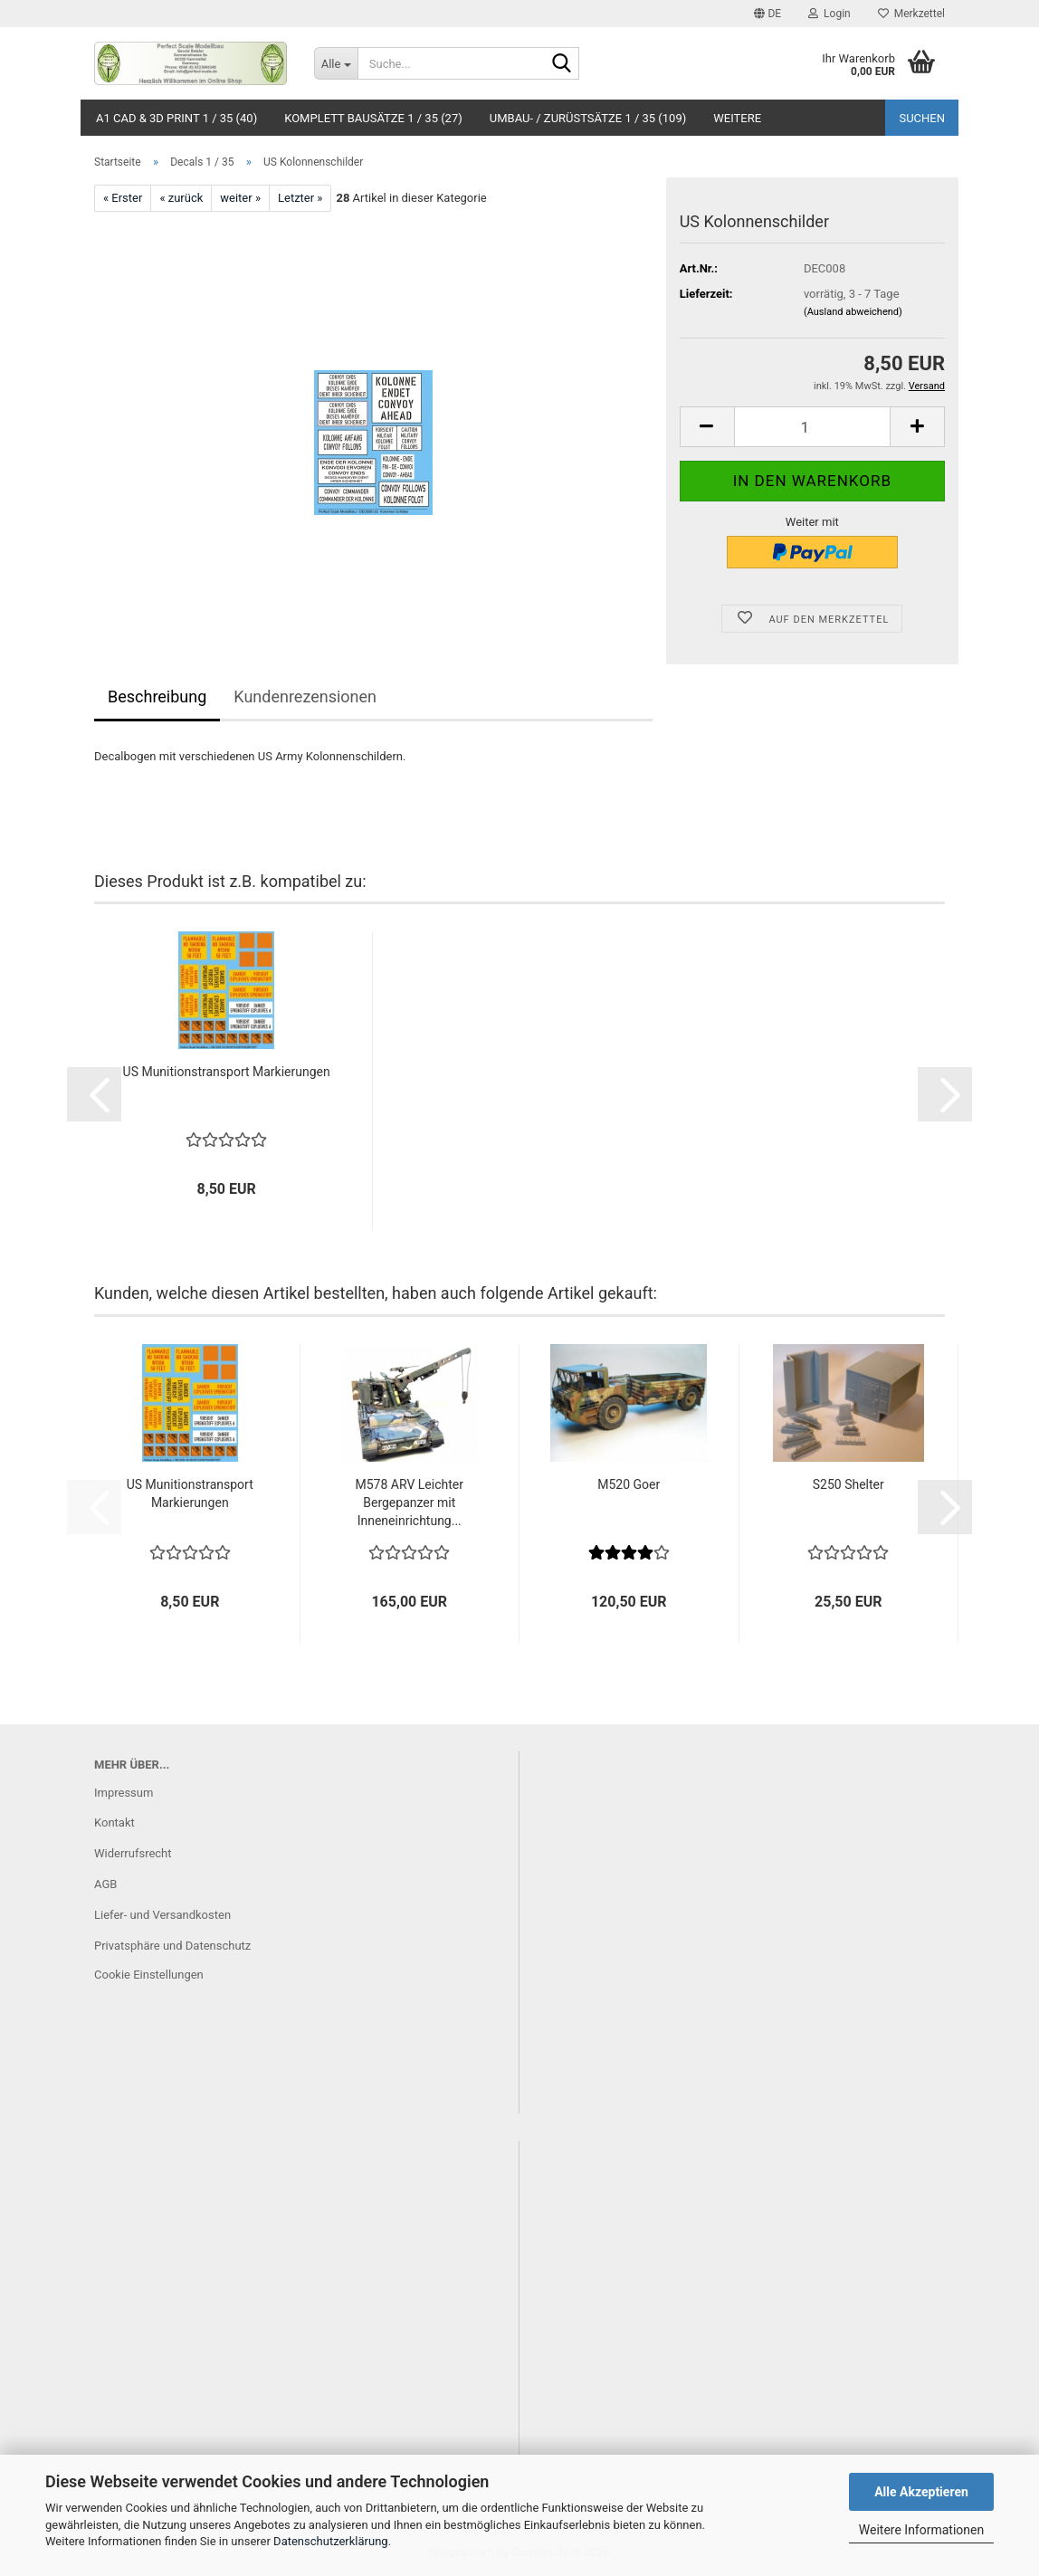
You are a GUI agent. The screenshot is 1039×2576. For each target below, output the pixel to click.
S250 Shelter (848, 1484)
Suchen (922, 118)
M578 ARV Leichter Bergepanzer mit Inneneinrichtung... (409, 1502)
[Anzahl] (812, 426)
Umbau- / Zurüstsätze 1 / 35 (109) (588, 118)
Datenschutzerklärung (330, 2541)
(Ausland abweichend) (853, 312)
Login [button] (829, 13)
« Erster (122, 198)
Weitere (737, 118)
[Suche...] (335, 63)
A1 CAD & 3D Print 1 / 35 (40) (176, 118)
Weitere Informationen (921, 2530)
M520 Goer (628, 1484)
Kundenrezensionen (305, 696)
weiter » (240, 198)
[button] (767, 13)
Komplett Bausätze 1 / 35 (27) (373, 118)
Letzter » (300, 198)
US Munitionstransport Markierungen (226, 1071)
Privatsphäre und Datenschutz (172, 1945)
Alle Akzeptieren (921, 2492)
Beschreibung (157, 696)
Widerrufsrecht (133, 1853)
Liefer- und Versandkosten (162, 1915)
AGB (105, 1884)
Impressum (123, 1792)
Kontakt (114, 1822)
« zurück (181, 198)
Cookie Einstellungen (149, 1974)
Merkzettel (911, 13)
